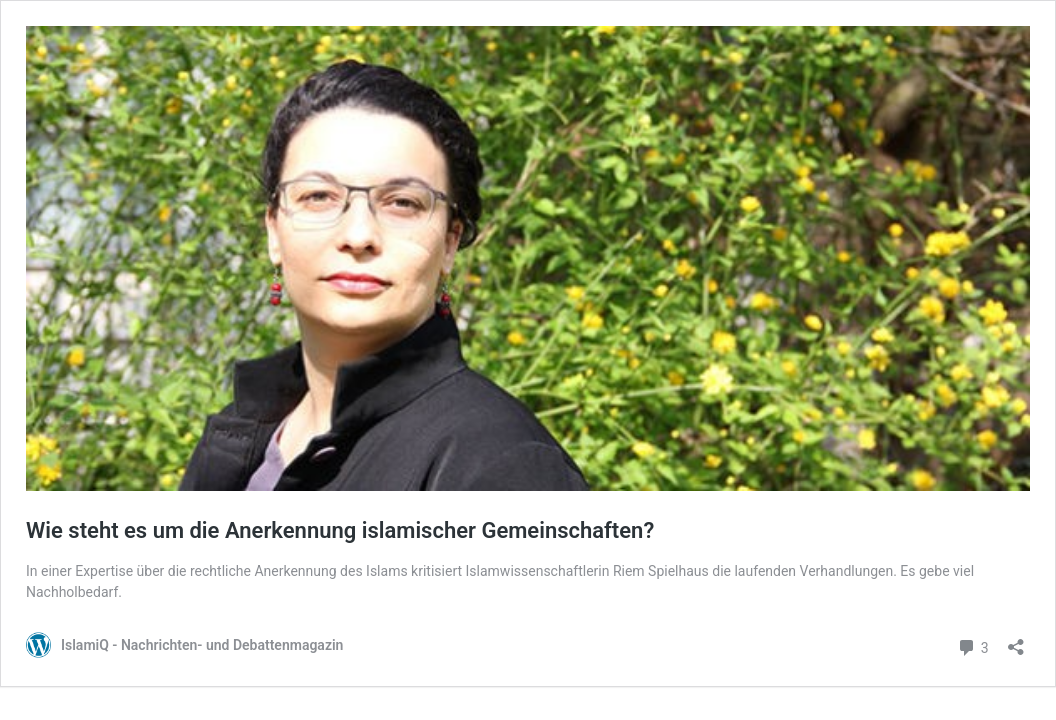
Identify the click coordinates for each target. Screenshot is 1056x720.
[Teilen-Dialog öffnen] (1016, 640)
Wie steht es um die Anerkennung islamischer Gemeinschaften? (340, 530)
